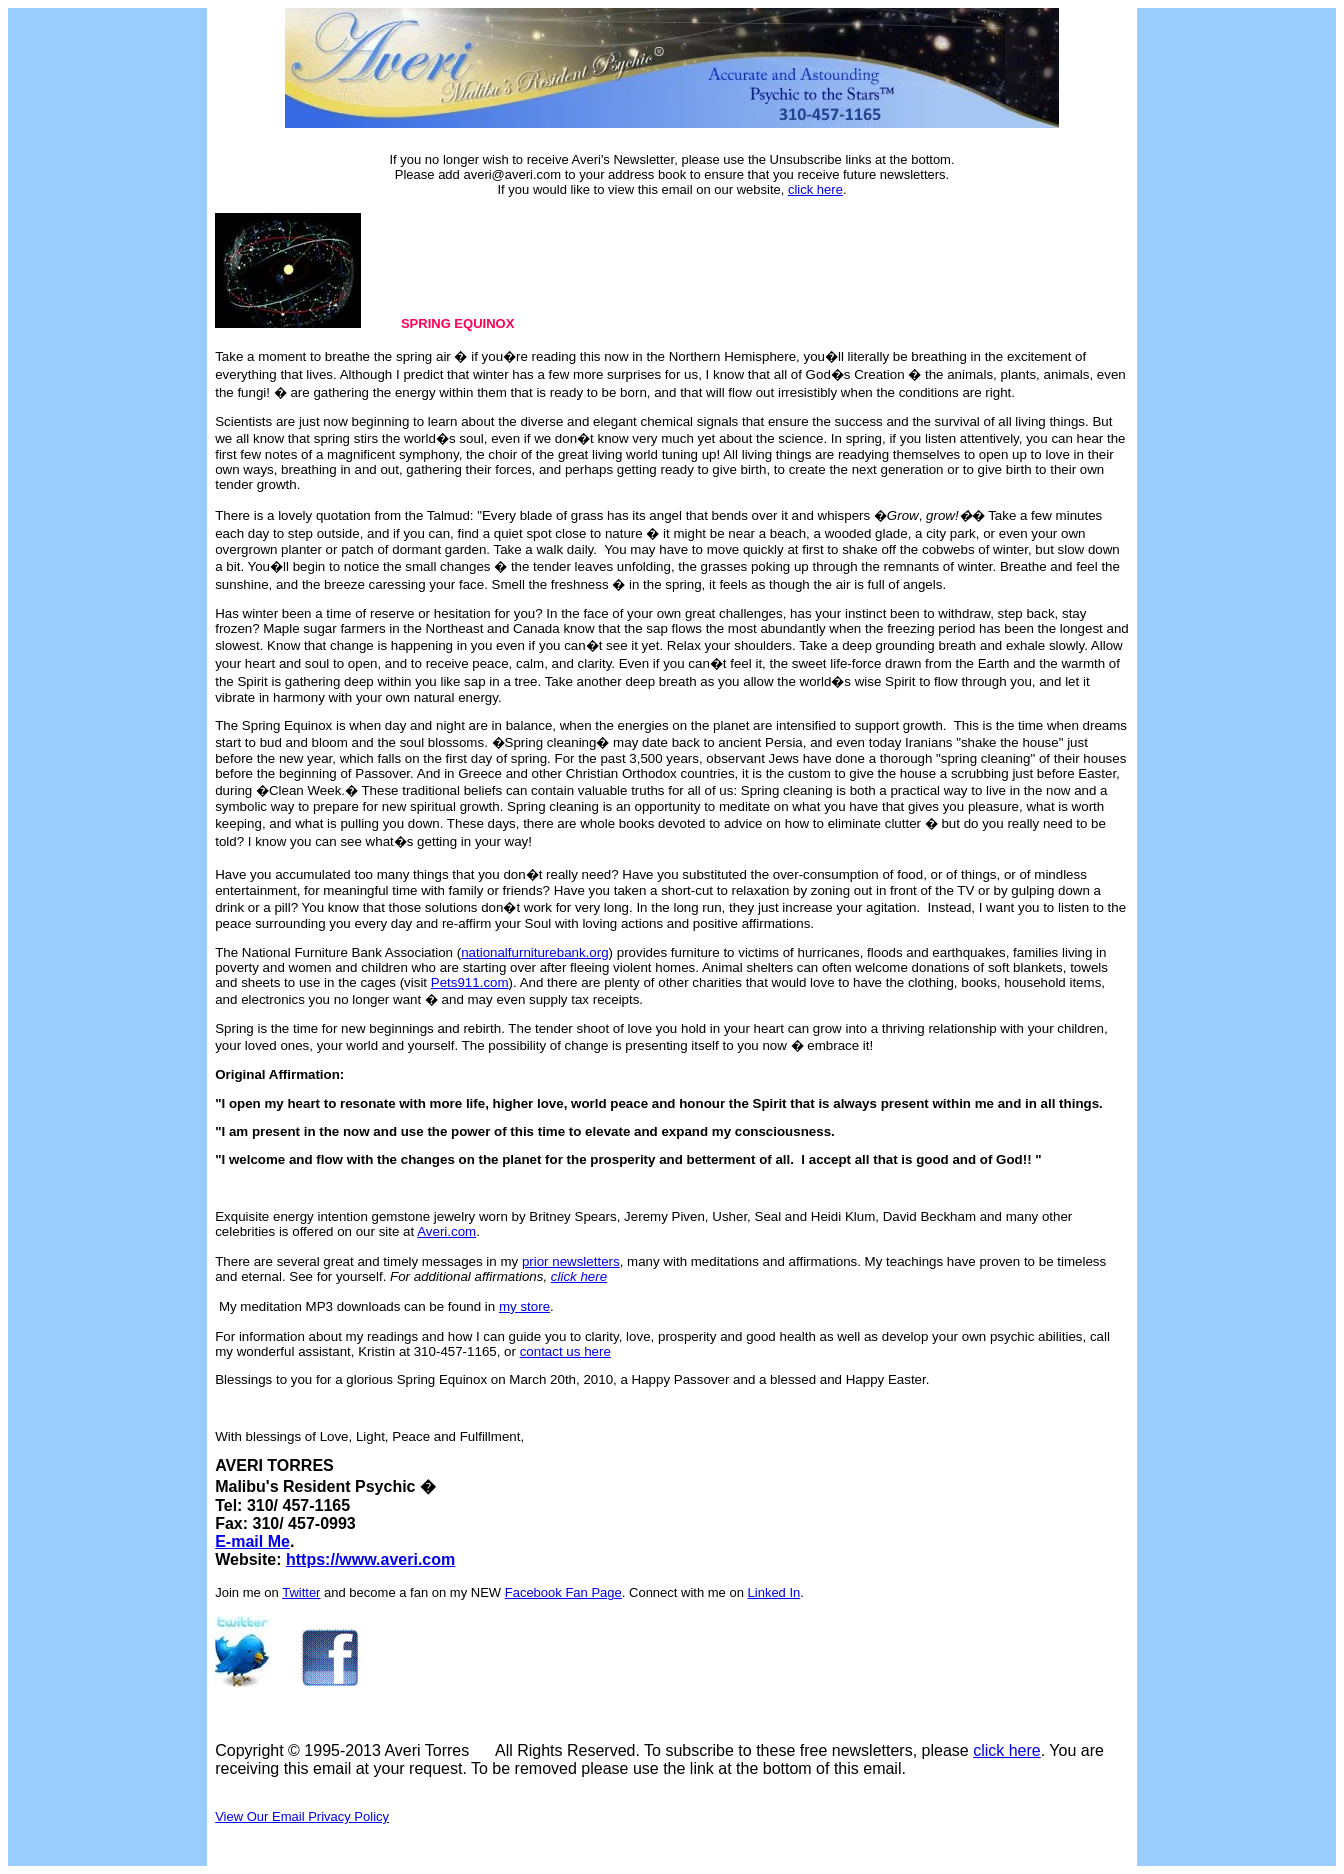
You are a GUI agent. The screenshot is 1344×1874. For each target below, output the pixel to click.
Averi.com (446, 1231)
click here (815, 189)
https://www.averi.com (370, 1559)
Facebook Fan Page (563, 1592)
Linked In (774, 1592)
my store (524, 1306)
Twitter (301, 1592)
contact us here (565, 1351)
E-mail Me (252, 1541)
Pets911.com (470, 982)
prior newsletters (571, 1261)
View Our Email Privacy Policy (302, 1816)
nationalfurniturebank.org (534, 952)
